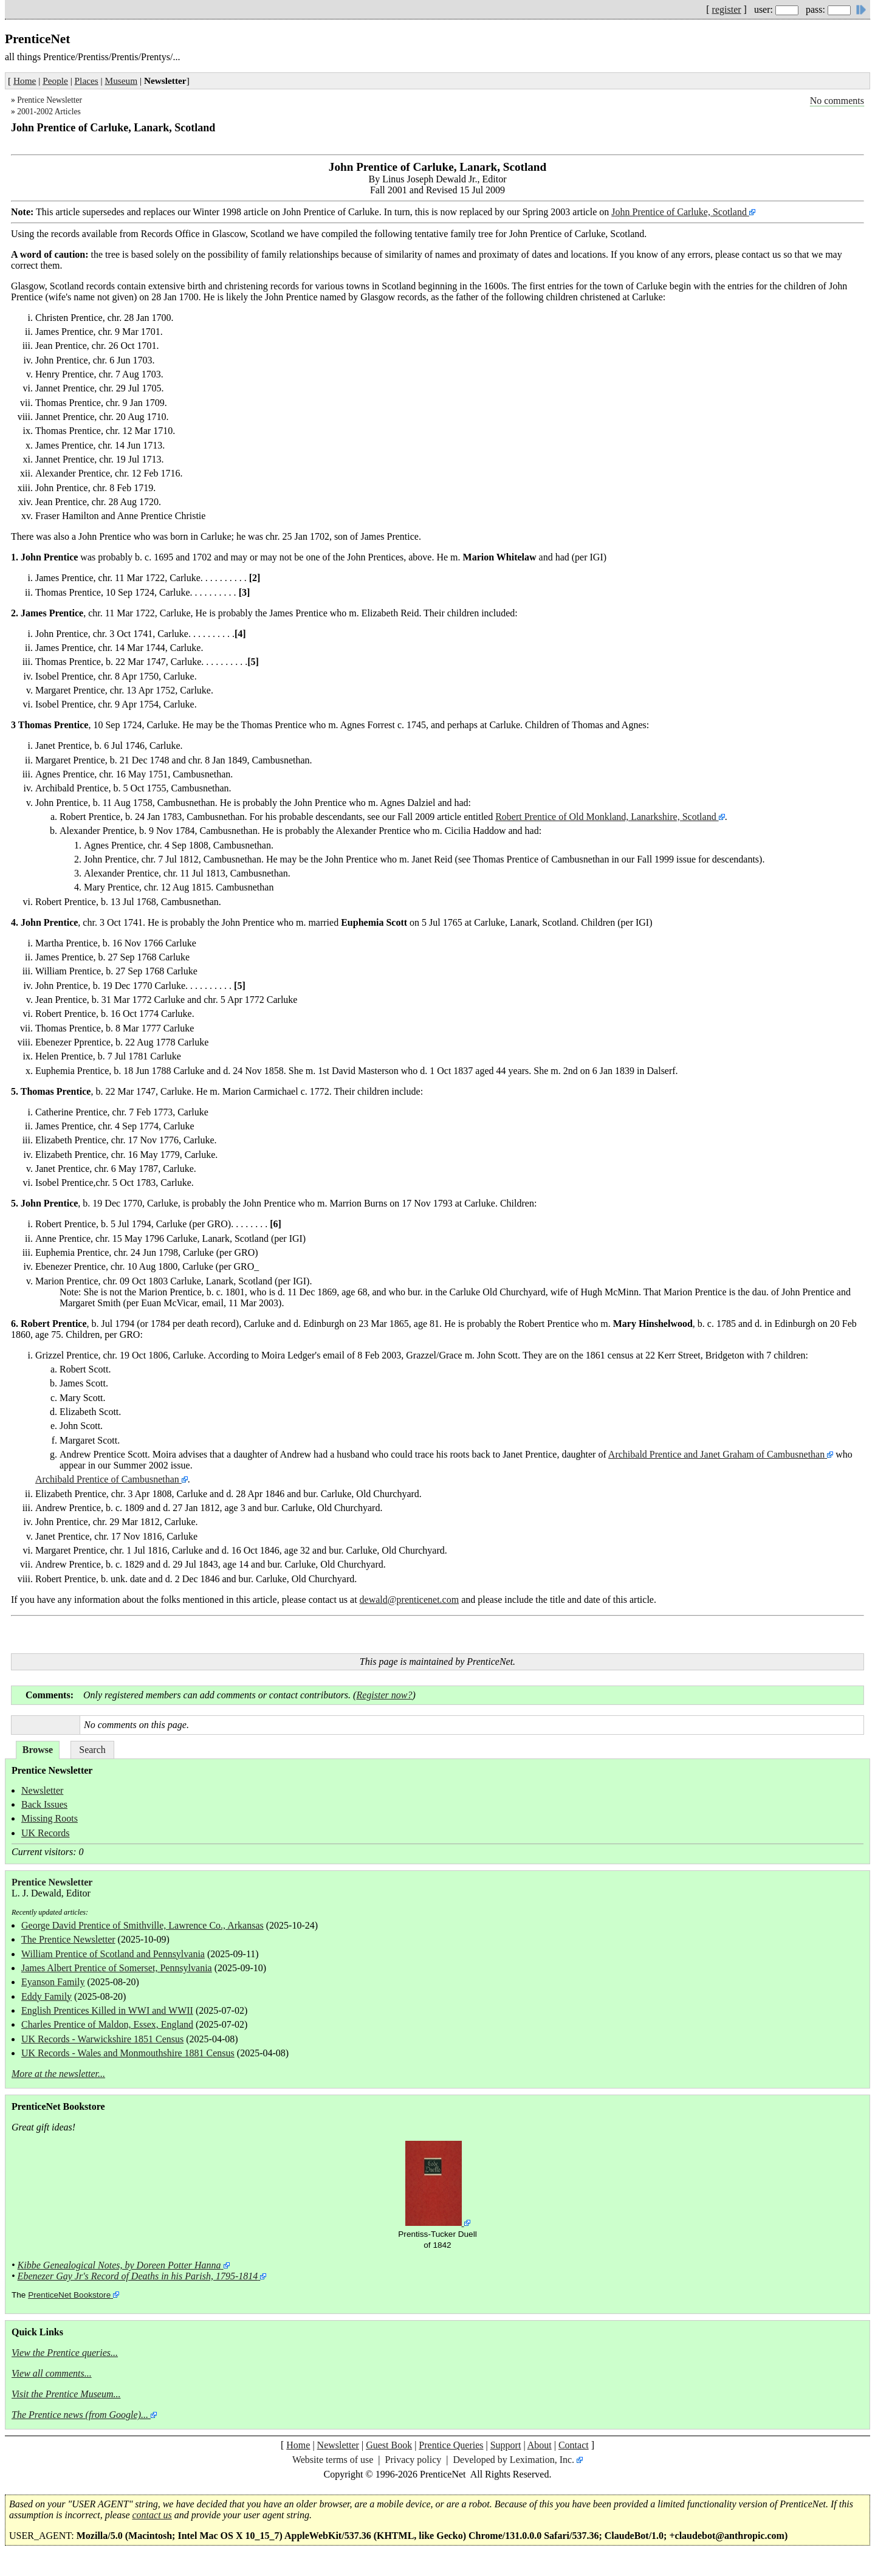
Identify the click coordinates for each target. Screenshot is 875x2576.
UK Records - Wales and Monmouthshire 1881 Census (128, 2053)
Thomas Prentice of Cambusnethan (542, 859)
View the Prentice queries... (65, 2352)
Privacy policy (413, 2459)
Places (86, 80)
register (726, 9)
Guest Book (389, 2445)
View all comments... (52, 2373)
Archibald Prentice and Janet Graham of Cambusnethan (716, 1454)
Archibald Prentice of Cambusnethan (108, 1479)
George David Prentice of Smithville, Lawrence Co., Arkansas (142, 1925)
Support (505, 2445)
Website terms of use (332, 2459)
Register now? (384, 1695)
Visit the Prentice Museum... (66, 2394)
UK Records (45, 1833)
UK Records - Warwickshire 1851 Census (102, 2039)
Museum (121, 80)
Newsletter (42, 1790)
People (55, 80)
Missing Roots (49, 1818)
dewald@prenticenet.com (409, 1599)
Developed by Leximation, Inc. (514, 2459)
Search (92, 1749)
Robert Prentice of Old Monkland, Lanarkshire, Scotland (606, 816)
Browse (37, 1749)
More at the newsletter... (58, 2073)
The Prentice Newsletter (68, 1939)
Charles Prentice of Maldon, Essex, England (107, 2024)
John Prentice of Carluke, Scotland (680, 212)
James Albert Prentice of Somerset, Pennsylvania (116, 1968)
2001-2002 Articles (49, 111)
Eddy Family (46, 1996)
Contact (573, 2445)
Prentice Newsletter (49, 100)
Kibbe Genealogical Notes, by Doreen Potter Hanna (119, 2265)
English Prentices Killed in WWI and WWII (107, 2010)
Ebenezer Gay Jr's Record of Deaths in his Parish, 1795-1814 (138, 2276)
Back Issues (44, 1804)
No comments (837, 100)
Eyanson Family (52, 1982)
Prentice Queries (451, 2445)
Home (24, 80)
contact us (152, 2515)
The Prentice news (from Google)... (80, 2414)
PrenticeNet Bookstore (69, 2294)
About (539, 2445)
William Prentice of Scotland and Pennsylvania (113, 1954)
